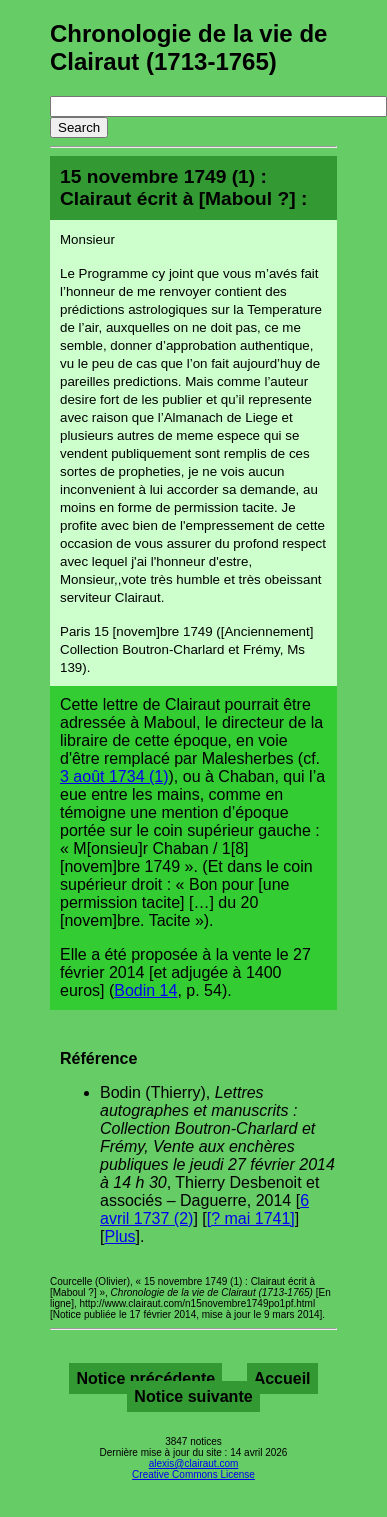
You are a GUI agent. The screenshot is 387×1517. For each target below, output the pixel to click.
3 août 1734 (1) (114, 776)
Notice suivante (193, 1396)
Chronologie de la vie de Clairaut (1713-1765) (188, 47)
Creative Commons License (193, 1474)
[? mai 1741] (251, 1218)
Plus (119, 1236)
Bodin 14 (145, 990)
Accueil (282, 1378)
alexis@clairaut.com (194, 1463)
